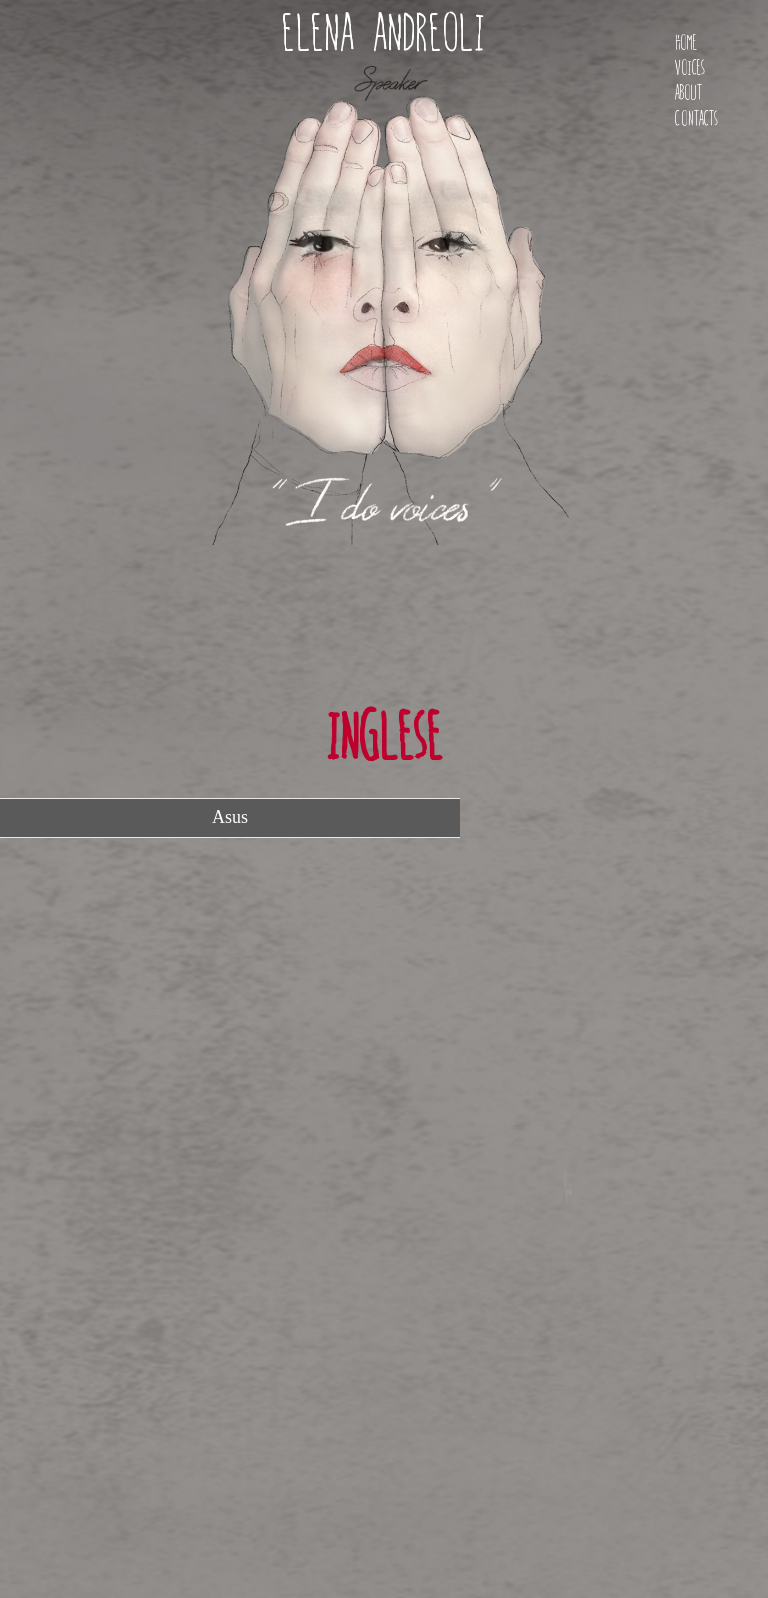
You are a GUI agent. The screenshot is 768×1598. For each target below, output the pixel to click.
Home (686, 42)
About (688, 92)
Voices (690, 67)
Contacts (696, 118)
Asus (230, 817)
